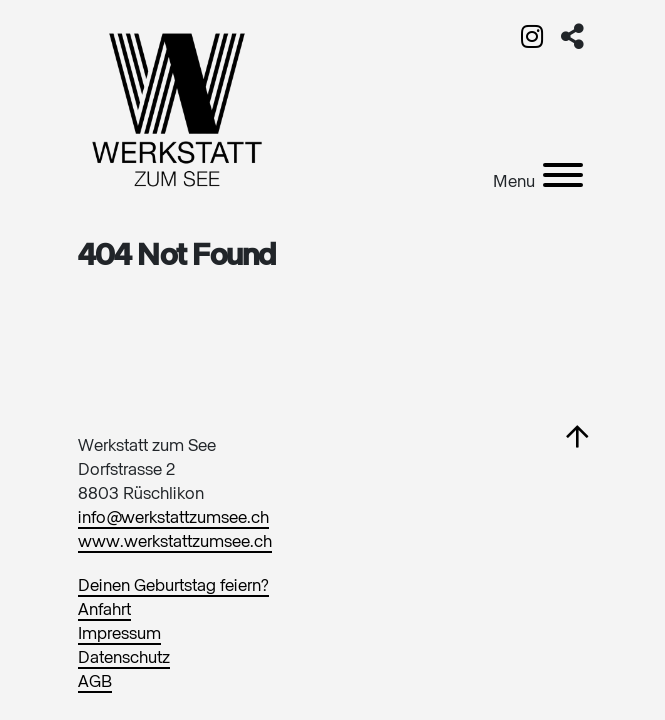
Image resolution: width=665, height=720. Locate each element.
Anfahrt (104, 610)
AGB (95, 682)
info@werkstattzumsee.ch (173, 518)
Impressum (119, 634)
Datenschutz (124, 658)
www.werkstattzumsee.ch (175, 542)
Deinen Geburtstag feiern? (173, 586)
